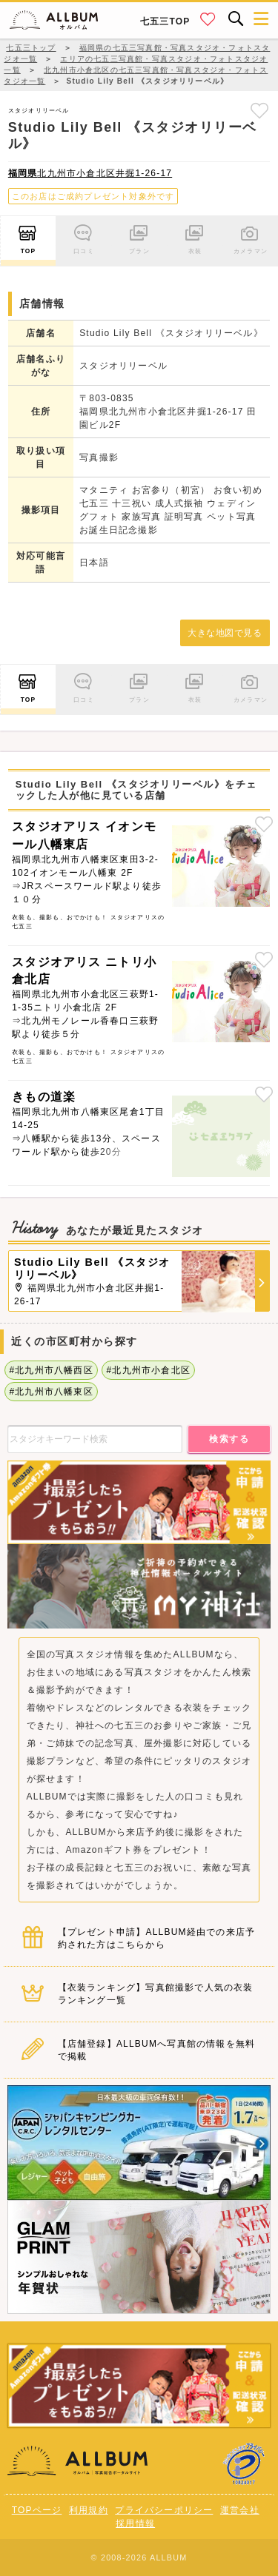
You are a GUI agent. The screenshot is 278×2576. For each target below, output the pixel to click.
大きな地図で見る (225, 633)
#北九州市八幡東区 (51, 1391)
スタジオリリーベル (39, 110)
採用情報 (135, 2523)
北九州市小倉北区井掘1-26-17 (90, 173)
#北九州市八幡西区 (51, 1370)
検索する (229, 1439)
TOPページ (37, 2510)
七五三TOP (165, 21)
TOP (28, 236)
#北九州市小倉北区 (148, 1370)
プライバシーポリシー (164, 2510)
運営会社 (239, 2510)
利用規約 (88, 2510)
